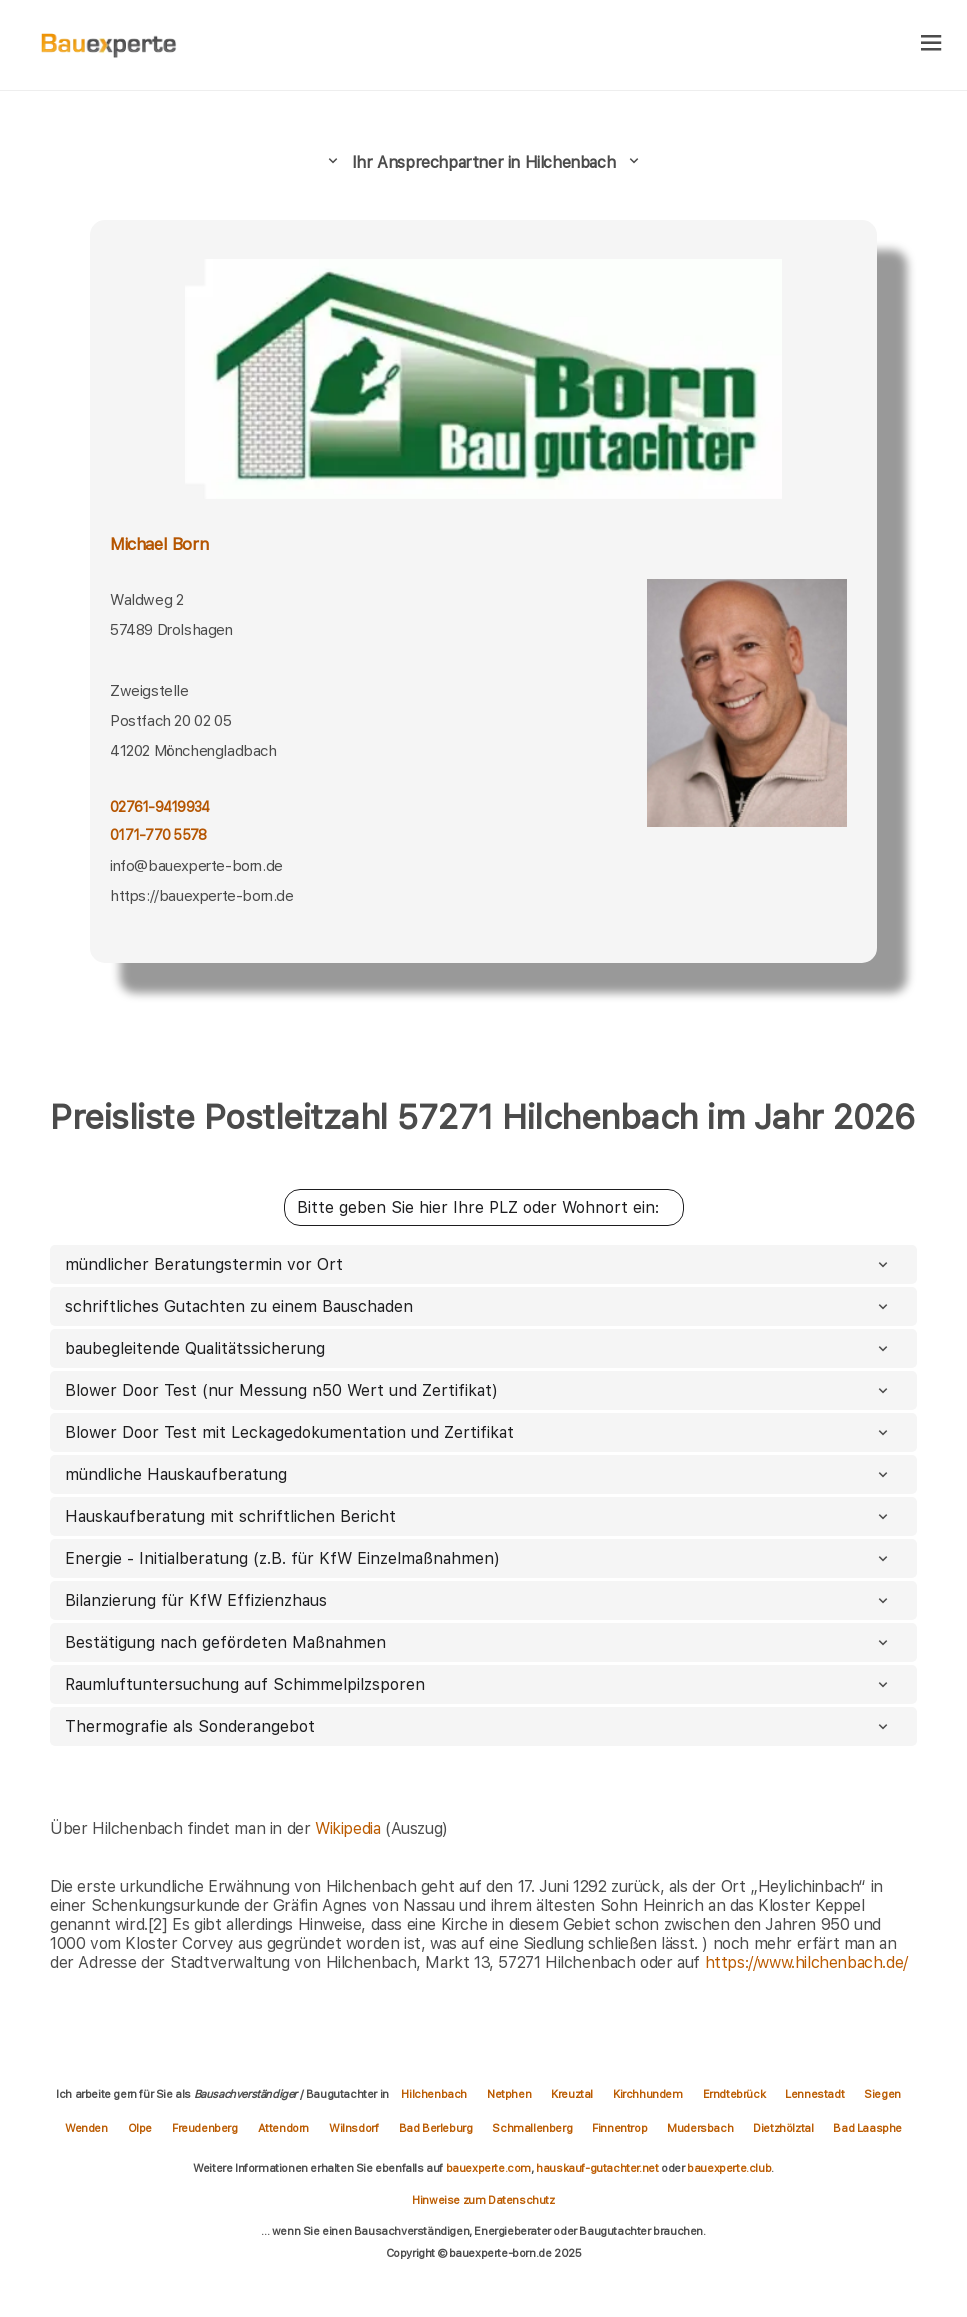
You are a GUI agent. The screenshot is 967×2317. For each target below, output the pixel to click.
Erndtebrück (734, 2094)
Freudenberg (205, 2128)
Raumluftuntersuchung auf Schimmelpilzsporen (478, 1684)
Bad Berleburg (436, 2128)
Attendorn (283, 2128)
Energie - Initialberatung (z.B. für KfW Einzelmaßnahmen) (478, 1558)
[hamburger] (931, 44)
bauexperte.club (729, 2168)
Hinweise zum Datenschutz (483, 2200)
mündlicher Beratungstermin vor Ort (478, 1264)
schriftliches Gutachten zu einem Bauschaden (478, 1306)
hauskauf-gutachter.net (597, 2168)
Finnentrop (619, 2128)
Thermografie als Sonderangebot (478, 1726)
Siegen (882, 2094)
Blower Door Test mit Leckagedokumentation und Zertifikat (478, 1432)
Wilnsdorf (353, 2128)
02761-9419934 (159, 807)
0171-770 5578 (158, 835)
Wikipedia (350, 1828)
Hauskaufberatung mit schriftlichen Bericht (478, 1516)
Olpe (140, 2128)
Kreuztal (572, 2094)
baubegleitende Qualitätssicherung (478, 1348)
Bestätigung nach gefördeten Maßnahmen (478, 1642)
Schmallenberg (532, 2128)
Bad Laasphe (867, 2128)
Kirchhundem (648, 2094)
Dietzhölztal (783, 2128)
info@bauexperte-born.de (196, 866)
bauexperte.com (488, 2168)
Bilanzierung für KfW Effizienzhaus (478, 1600)
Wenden (86, 2128)
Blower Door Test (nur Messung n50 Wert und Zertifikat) (478, 1390)
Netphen (509, 2094)
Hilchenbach (434, 2094)
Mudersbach (700, 2128)
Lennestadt (814, 2094)
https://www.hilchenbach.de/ (806, 1962)
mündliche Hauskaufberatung (478, 1474)
